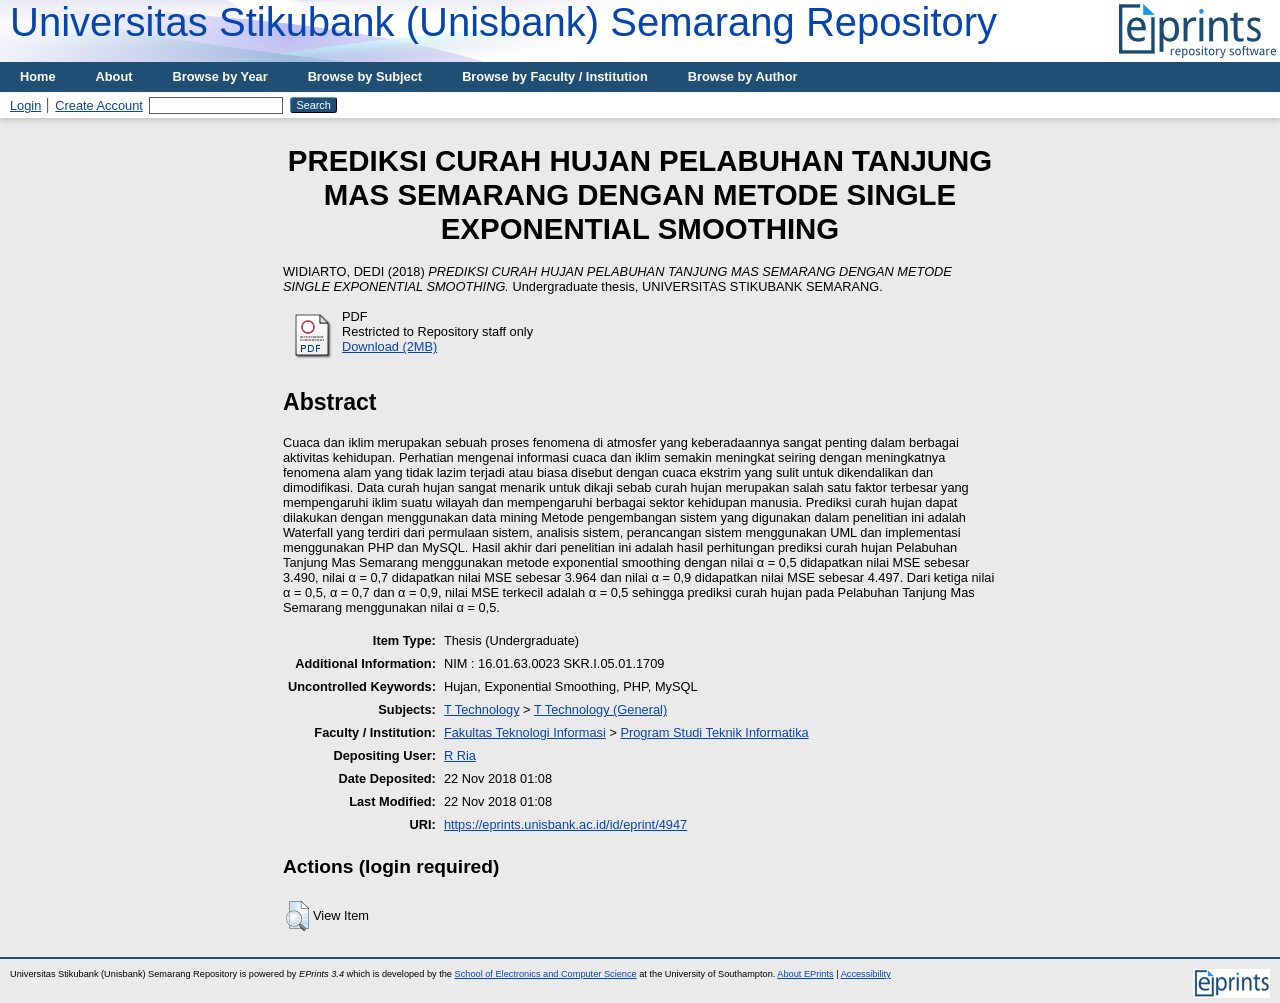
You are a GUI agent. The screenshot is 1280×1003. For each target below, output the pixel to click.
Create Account (99, 105)
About (114, 76)
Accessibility (866, 974)
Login (25, 105)
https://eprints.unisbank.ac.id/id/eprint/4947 (565, 824)
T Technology (482, 709)
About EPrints (805, 974)
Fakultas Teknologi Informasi (525, 732)
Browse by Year (220, 76)
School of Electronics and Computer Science (546, 974)
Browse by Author (743, 76)
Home (38, 76)
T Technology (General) (600, 709)
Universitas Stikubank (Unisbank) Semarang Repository (503, 22)
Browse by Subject (365, 76)
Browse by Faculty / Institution (555, 76)
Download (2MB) (389, 346)
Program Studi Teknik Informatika (714, 732)
